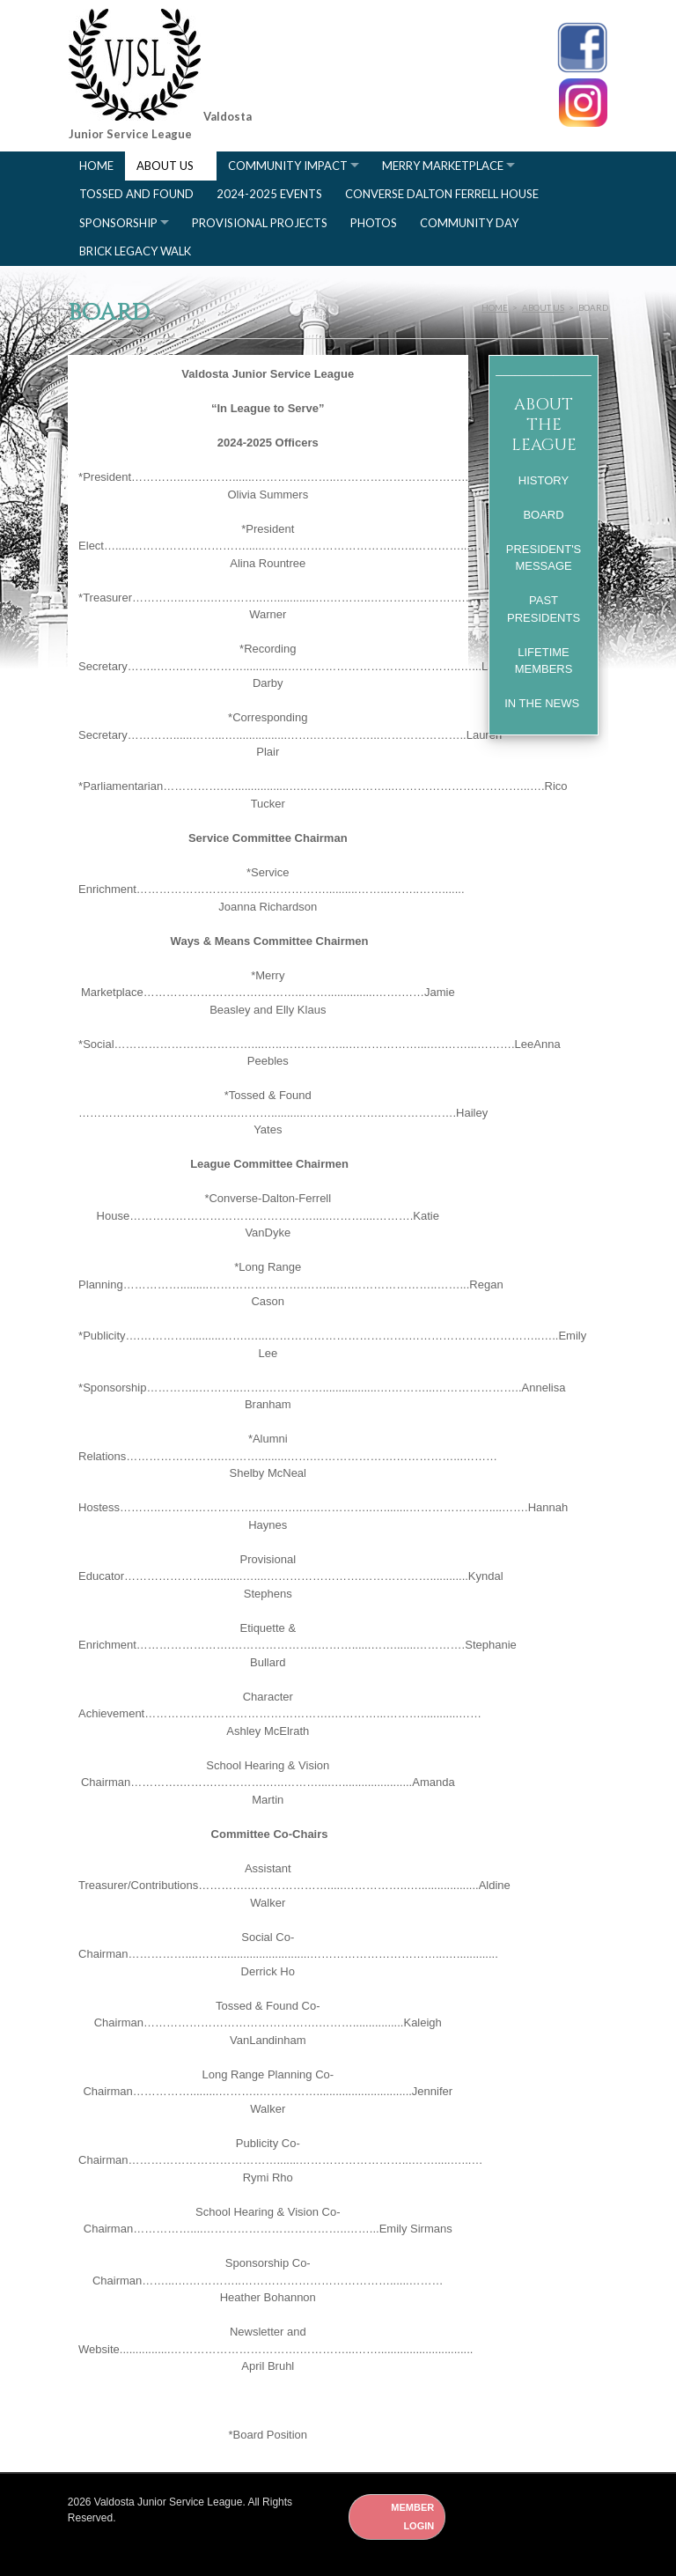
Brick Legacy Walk (135, 251)
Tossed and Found (136, 194)
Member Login (412, 2516)
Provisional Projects (259, 223)
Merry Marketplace (442, 166)
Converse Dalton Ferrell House (442, 194)
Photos (373, 223)
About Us (165, 166)
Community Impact (288, 166)
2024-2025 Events (269, 194)
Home (96, 166)
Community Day (469, 223)
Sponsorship (118, 223)
